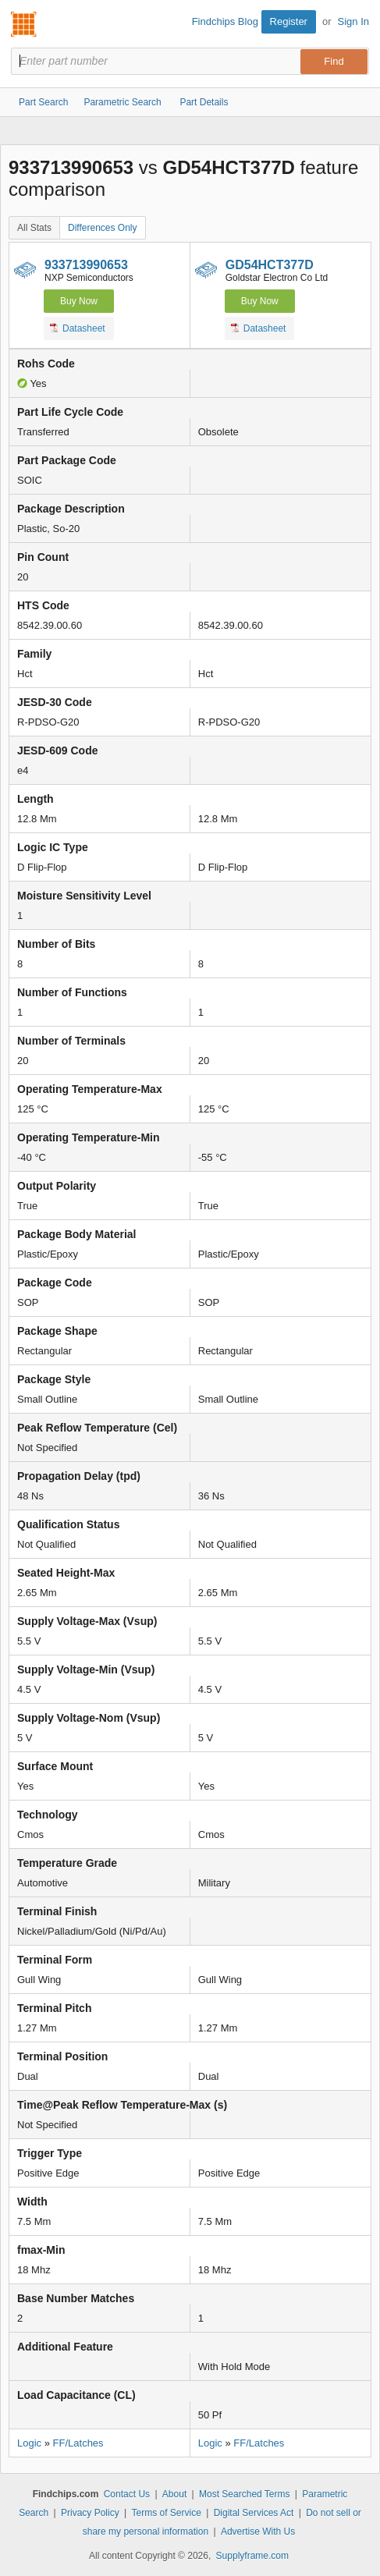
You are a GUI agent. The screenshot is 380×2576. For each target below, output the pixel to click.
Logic (29, 2443)
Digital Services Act (254, 2512)
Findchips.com (24, 24)
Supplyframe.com (252, 2555)
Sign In (353, 21)
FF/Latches (78, 2443)
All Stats (34, 227)
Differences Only (102, 227)
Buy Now (79, 301)
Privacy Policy (90, 2512)
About (174, 2494)
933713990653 (86, 264)
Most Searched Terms (244, 2494)
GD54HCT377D (270, 264)
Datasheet (77, 328)
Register (288, 21)
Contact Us (127, 2494)
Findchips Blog (225, 21)
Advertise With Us (258, 2531)
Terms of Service (166, 2512)
